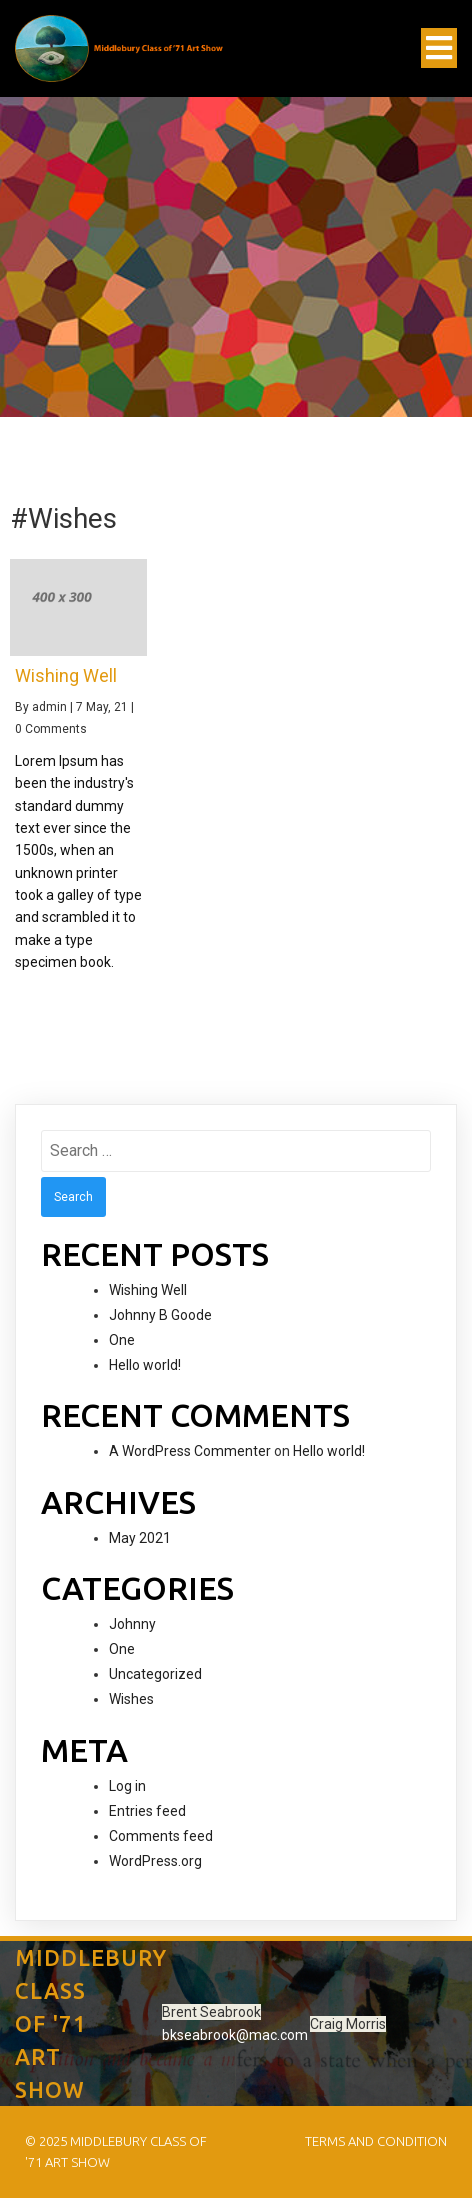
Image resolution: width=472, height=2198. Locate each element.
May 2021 (140, 1538)
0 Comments (51, 729)
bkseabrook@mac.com (235, 2035)
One (122, 1340)
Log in (127, 1786)
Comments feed (161, 1836)
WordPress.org (155, 1861)
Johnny (132, 1624)
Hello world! (145, 1365)
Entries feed (147, 1811)
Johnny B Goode (160, 1315)
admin (49, 707)
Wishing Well (148, 1290)
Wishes (131, 1699)
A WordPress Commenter (190, 1451)
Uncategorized (155, 1674)
